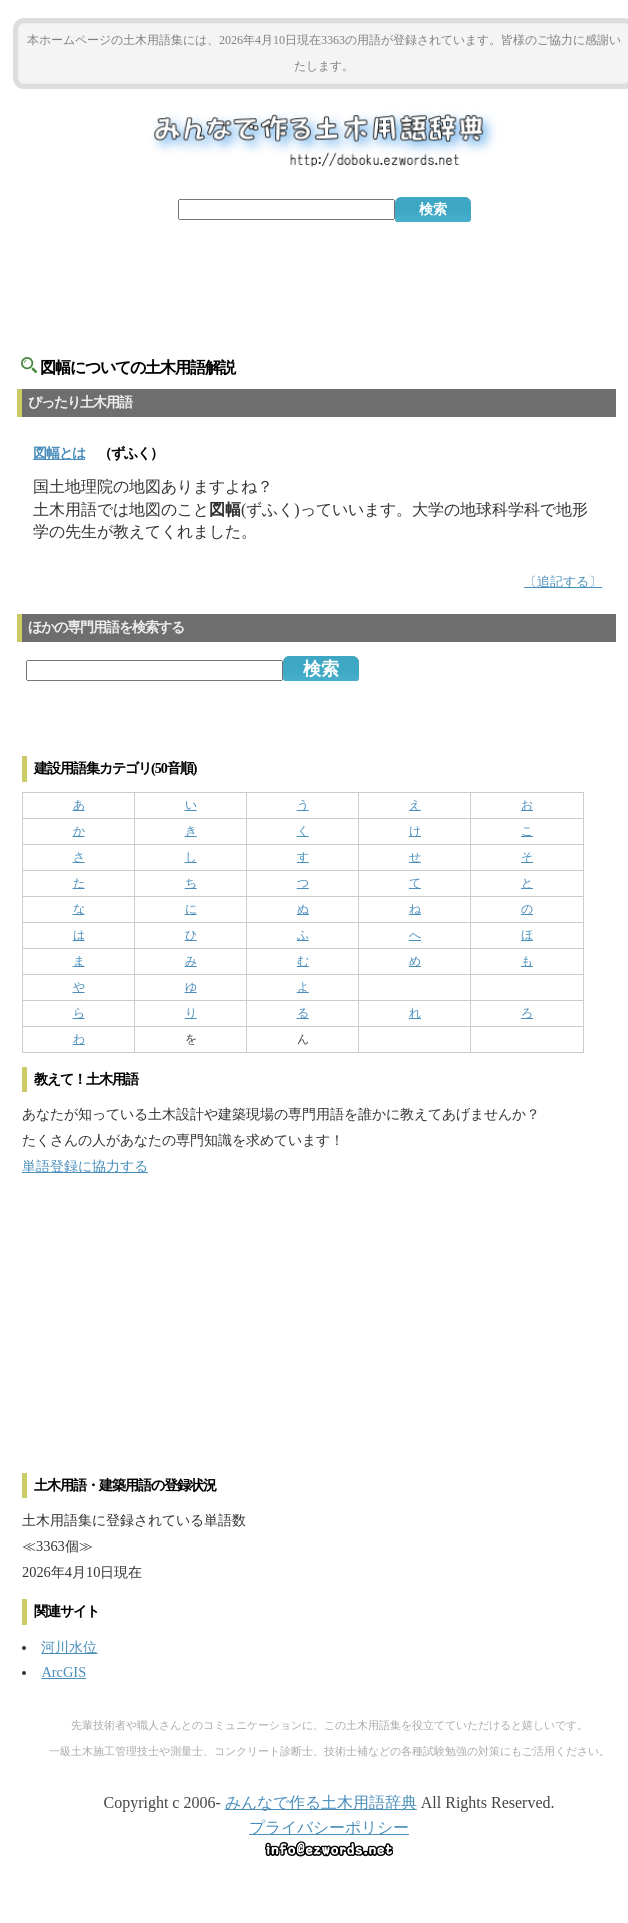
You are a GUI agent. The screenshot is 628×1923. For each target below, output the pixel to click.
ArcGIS (63, 1672)
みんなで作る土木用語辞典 (321, 1802)
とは (59, 453)
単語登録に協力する (85, 1166)
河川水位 (69, 1647)
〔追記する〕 (563, 582)
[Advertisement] (324, 277)
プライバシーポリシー (329, 1827)
